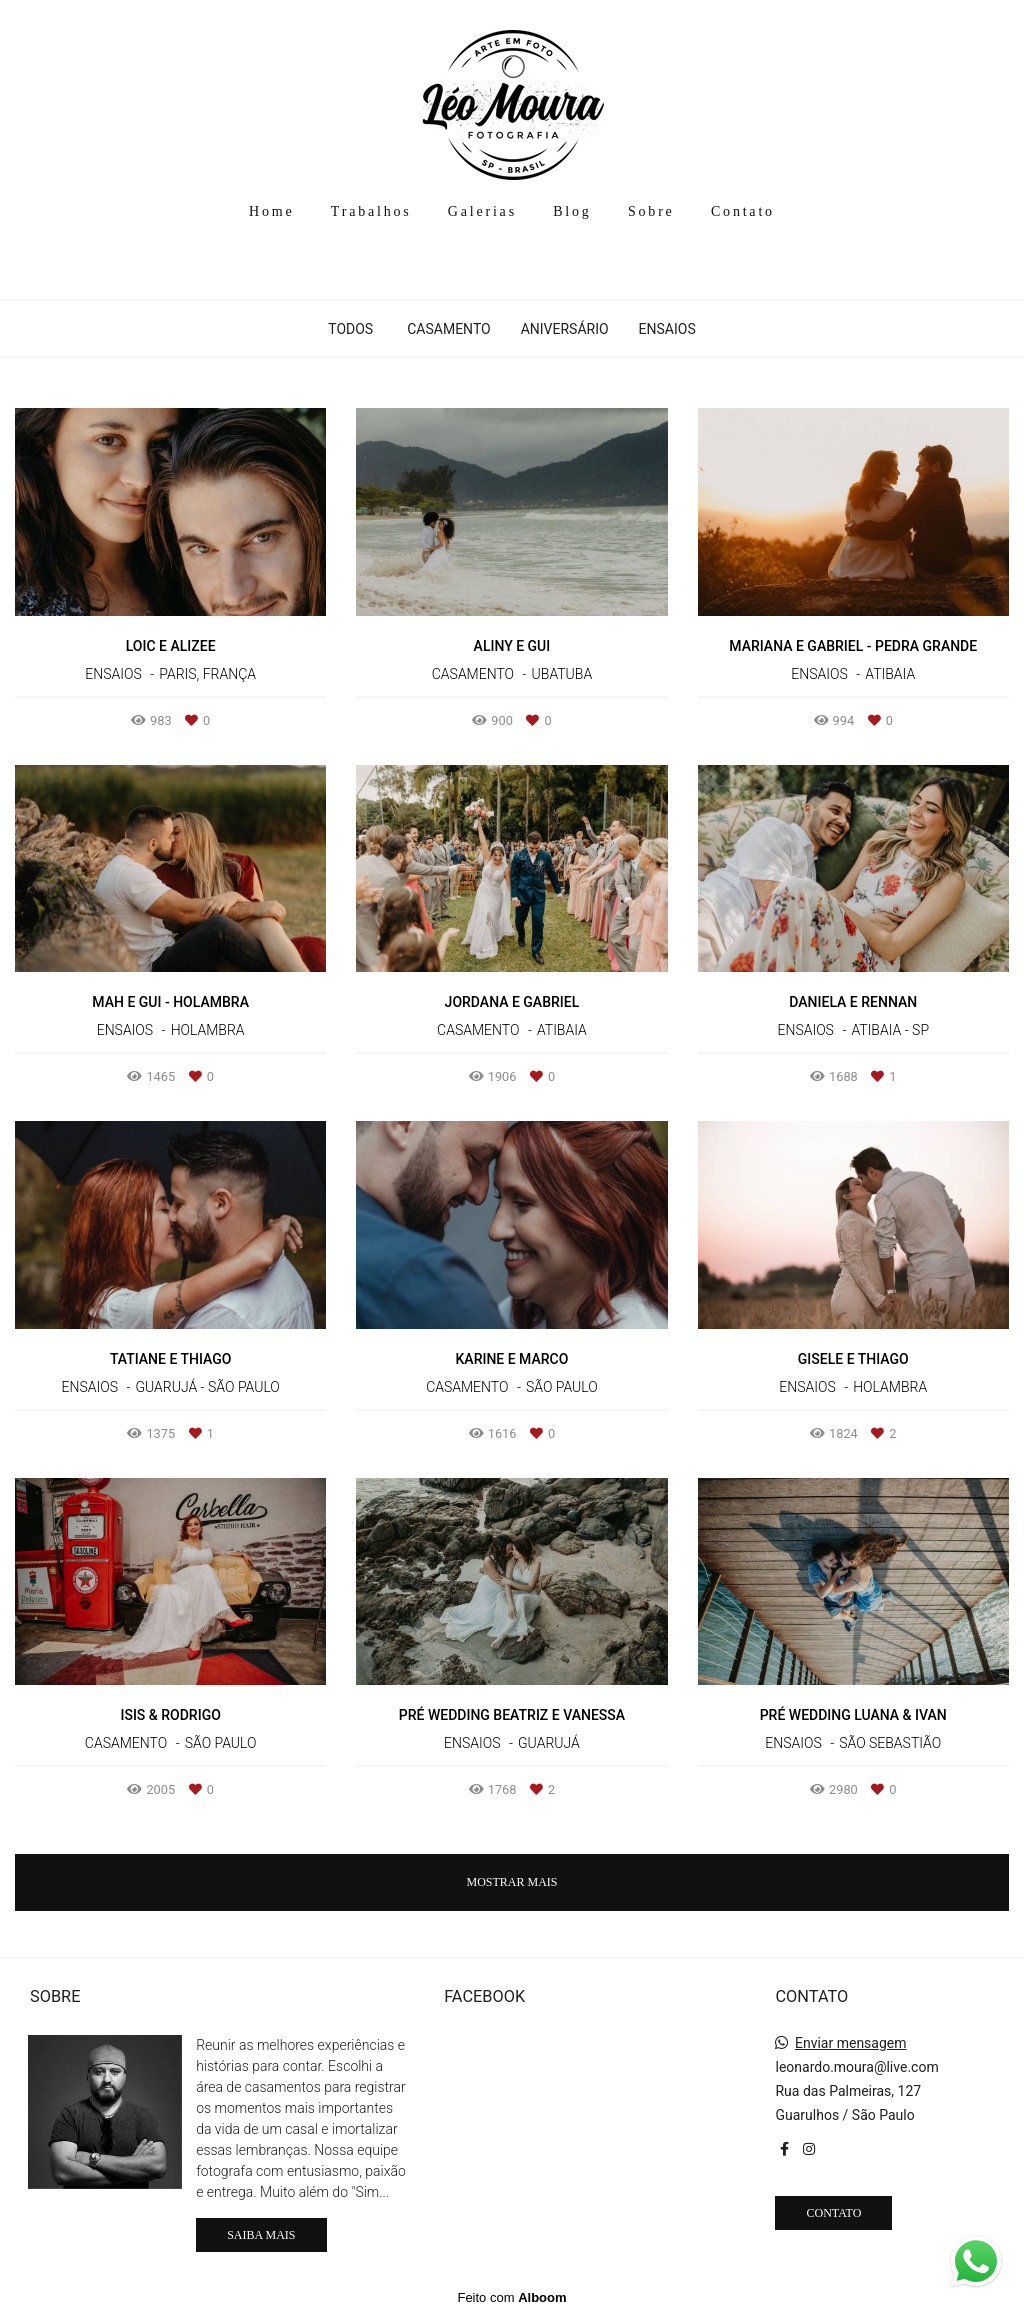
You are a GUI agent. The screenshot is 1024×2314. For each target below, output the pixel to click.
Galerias (482, 211)
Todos (350, 329)
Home (271, 211)
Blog (572, 211)
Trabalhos (371, 211)
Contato (743, 211)
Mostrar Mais (511, 1882)
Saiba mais (261, 2235)
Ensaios (667, 329)
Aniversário (565, 329)
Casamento (448, 329)
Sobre (651, 211)
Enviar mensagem (851, 2043)
